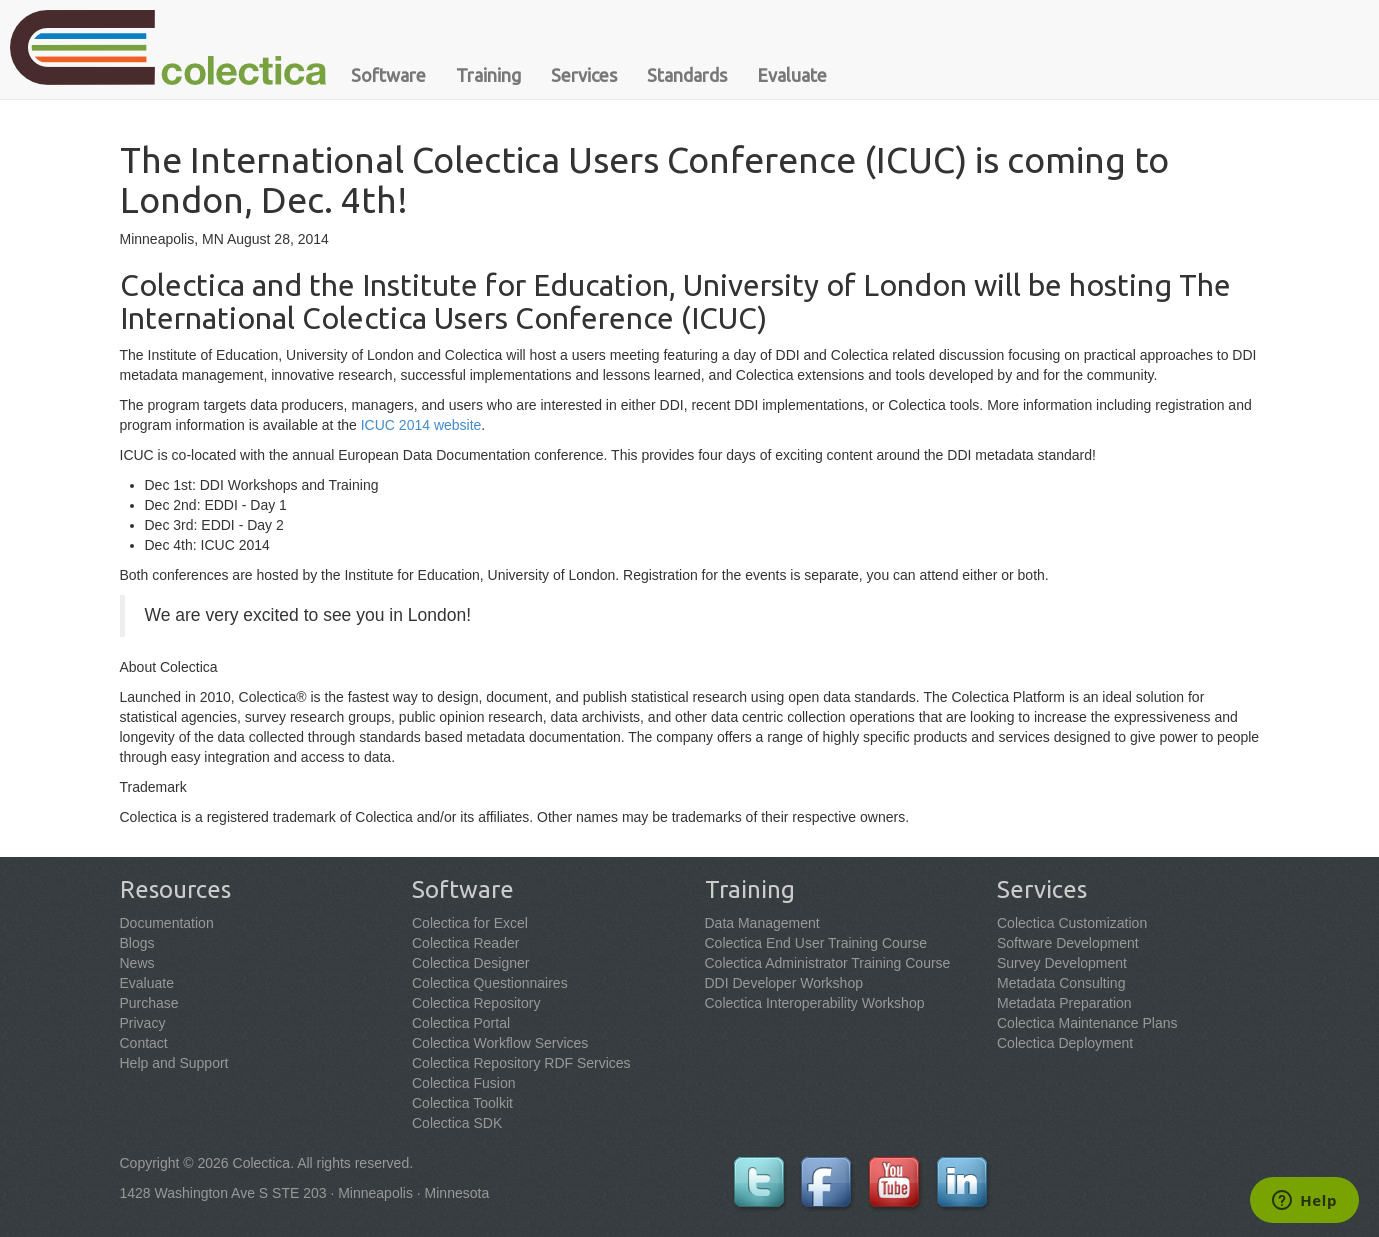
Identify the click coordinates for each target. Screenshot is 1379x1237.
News (137, 963)
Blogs (137, 943)
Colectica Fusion (464, 1083)
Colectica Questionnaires (490, 983)
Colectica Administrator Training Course (828, 963)
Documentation (167, 923)
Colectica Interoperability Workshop (815, 1003)
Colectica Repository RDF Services (521, 1063)
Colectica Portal (461, 1023)
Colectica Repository (476, 1003)
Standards (687, 75)
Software (388, 75)
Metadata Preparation (1064, 1003)
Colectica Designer (471, 963)
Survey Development (1062, 963)
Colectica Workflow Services (500, 1043)
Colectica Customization (1072, 923)
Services (584, 75)
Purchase (149, 1003)
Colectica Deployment (1065, 1043)
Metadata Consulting (1061, 983)
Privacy (143, 1023)
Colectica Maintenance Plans (1087, 1023)
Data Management (762, 923)
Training (488, 75)
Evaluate (792, 75)
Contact (144, 1043)
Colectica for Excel (470, 923)
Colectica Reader (465, 943)
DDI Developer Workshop (784, 983)
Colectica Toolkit (462, 1103)
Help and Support (174, 1063)
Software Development (1068, 943)
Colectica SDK (457, 1123)
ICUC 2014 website (421, 425)
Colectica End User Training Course (816, 943)
